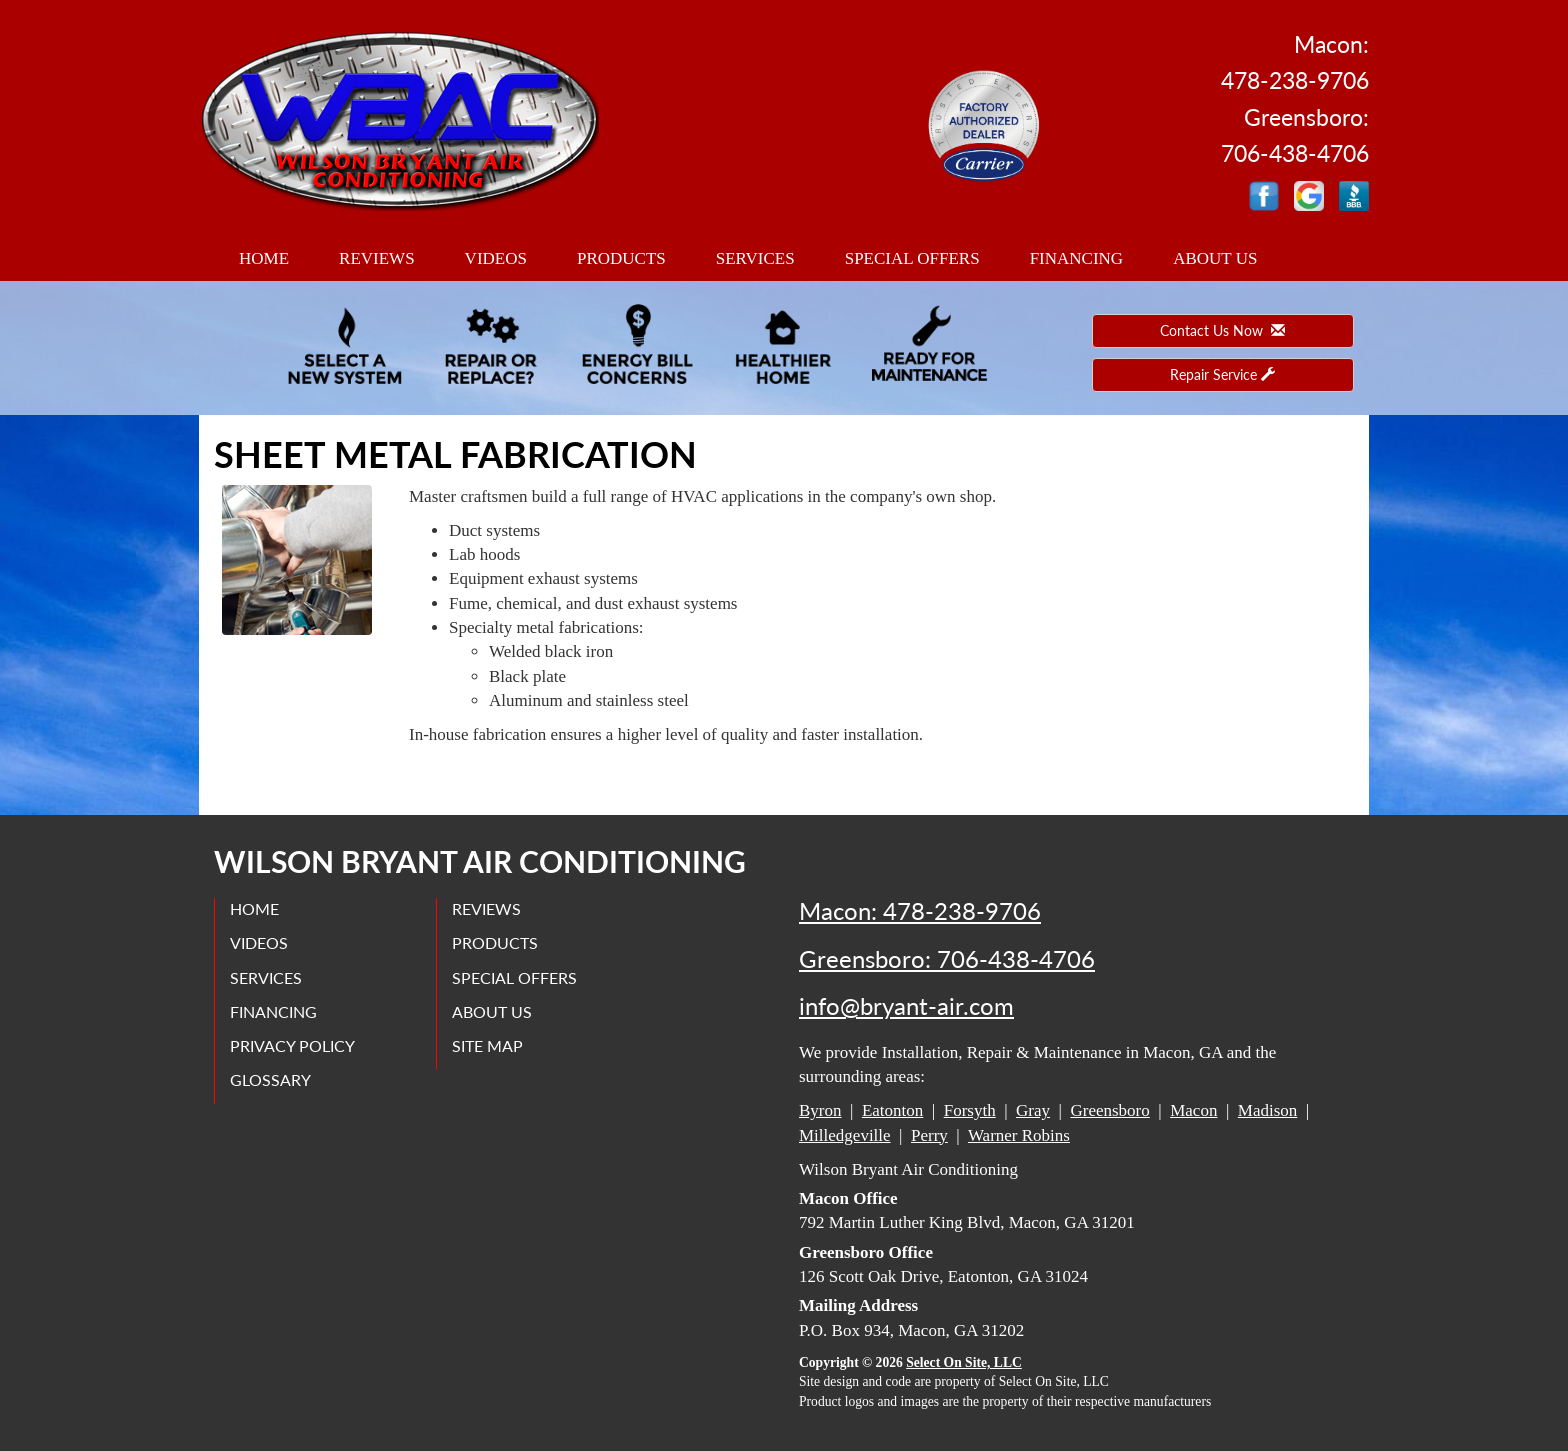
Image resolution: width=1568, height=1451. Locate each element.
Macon (1193, 1110)
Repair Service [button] (1222, 374)
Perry (929, 1135)
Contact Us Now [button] (1222, 330)
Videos (496, 258)
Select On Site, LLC (964, 1362)
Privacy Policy (292, 1045)
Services (755, 258)
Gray (1033, 1110)
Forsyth (970, 1110)
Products (621, 258)
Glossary (270, 1079)
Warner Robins (1019, 1135)
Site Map (487, 1045)
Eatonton (892, 1110)
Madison (1268, 1110)
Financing (1077, 258)
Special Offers (912, 258)
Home (264, 258)
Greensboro (1109, 1110)
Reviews (377, 258)
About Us (1215, 258)
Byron (820, 1110)
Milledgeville (845, 1135)
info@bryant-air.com (906, 1006)
